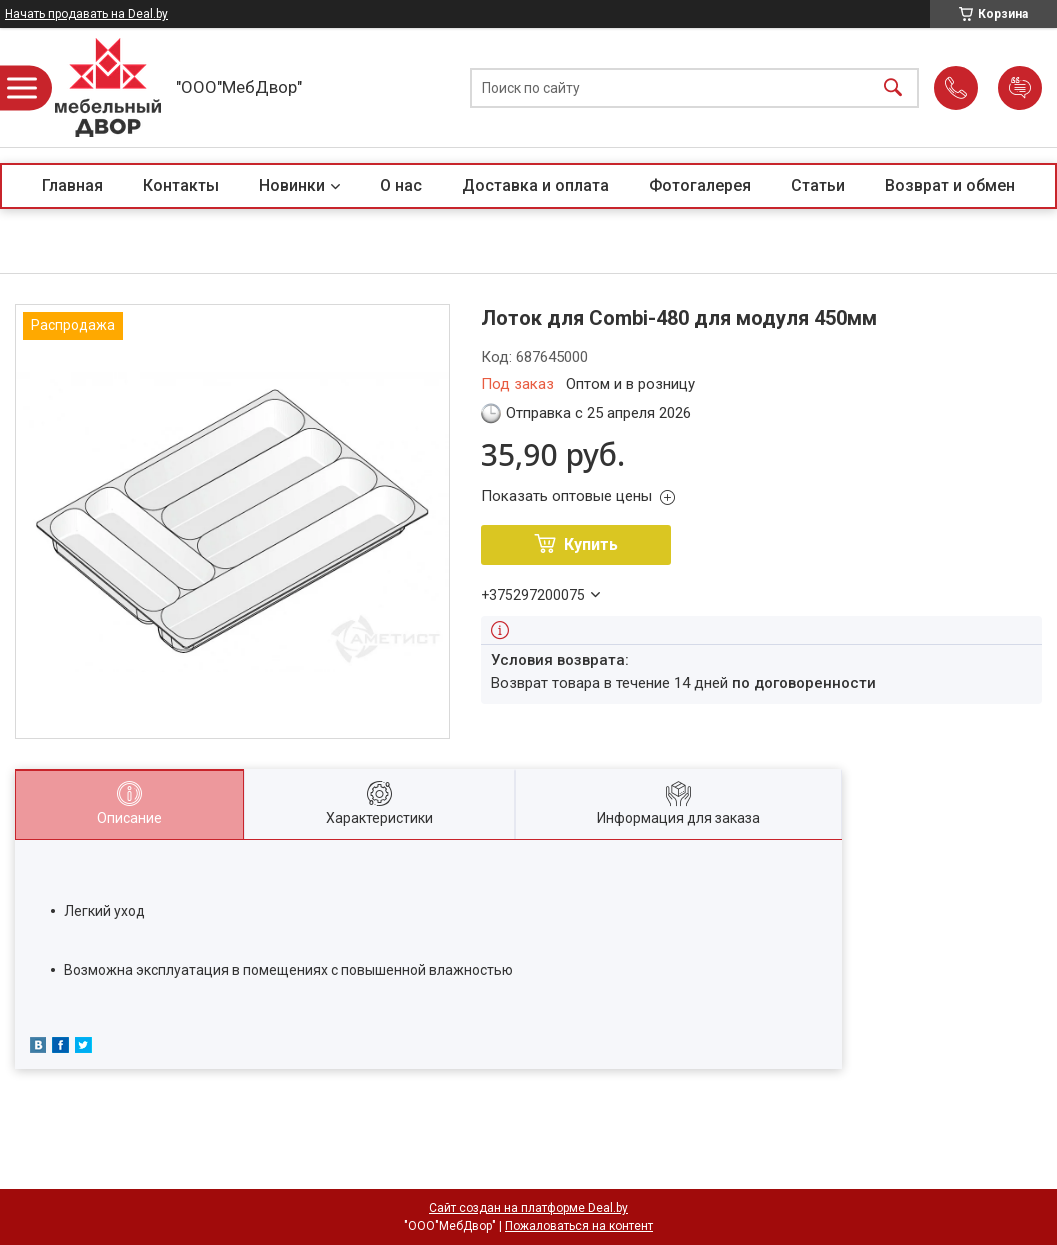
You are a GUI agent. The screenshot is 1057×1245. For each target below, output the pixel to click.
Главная (72, 185)
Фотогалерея (700, 185)
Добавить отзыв (1020, 88)
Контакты (181, 185)
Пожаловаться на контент (579, 1226)
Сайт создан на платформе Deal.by (528, 1208)
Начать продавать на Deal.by (86, 14)
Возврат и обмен (950, 185)
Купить (591, 544)
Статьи (818, 185)
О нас (401, 185)
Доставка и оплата (535, 185)
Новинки (292, 185)
